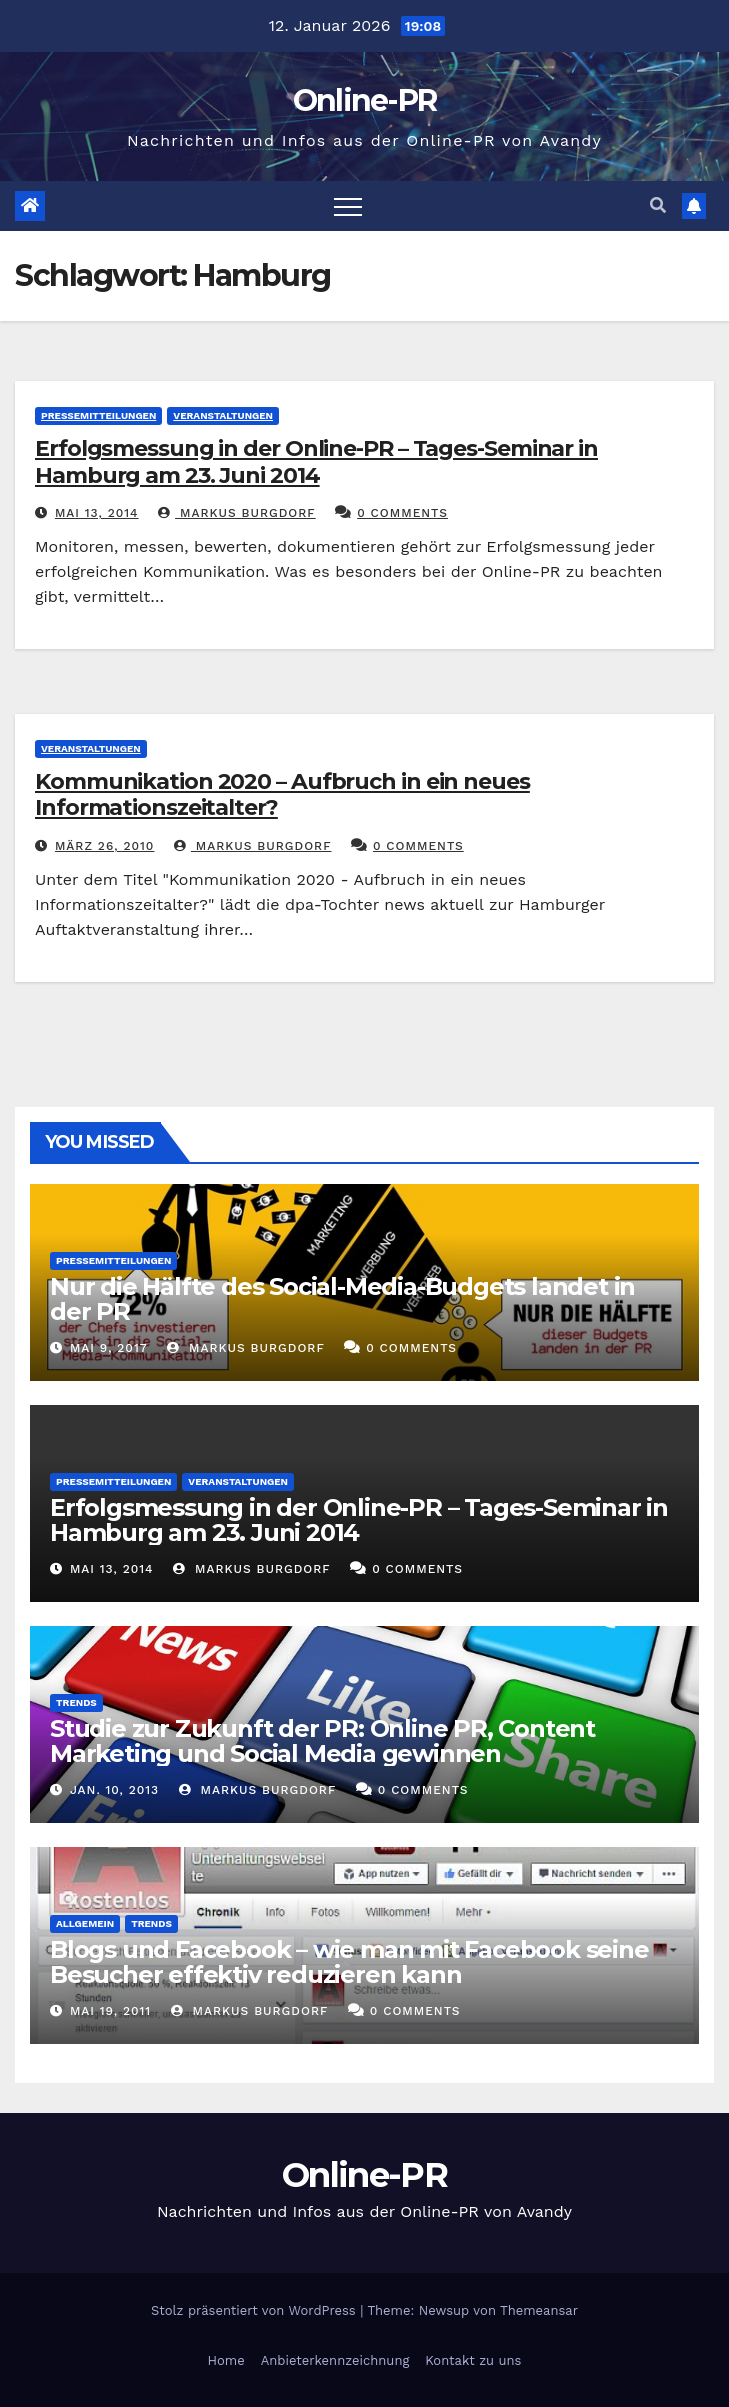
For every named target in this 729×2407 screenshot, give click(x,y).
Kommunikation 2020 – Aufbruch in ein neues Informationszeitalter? (282, 794)
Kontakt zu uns (473, 2360)
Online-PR (365, 100)
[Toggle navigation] (348, 206)
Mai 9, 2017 (109, 1348)
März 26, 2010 (104, 846)
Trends (76, 1702)
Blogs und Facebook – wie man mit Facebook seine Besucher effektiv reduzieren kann (349, 1962)
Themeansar (539, 2310)
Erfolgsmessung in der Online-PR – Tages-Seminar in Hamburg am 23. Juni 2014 (316, 461)
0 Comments (402, 513)
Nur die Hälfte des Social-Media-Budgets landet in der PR (342, 1299)
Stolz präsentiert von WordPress (255, 2310)
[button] (658, 205)
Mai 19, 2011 (110, 2011)
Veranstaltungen (223, 415)
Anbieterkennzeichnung (335, 2360)
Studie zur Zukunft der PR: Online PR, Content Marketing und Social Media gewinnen (322, 1741)
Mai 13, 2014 (97, 513)
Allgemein (85, 1923)
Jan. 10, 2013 (114, 1790)
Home (226, 2360)
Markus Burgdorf (237, 513)
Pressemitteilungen (98, 415)
